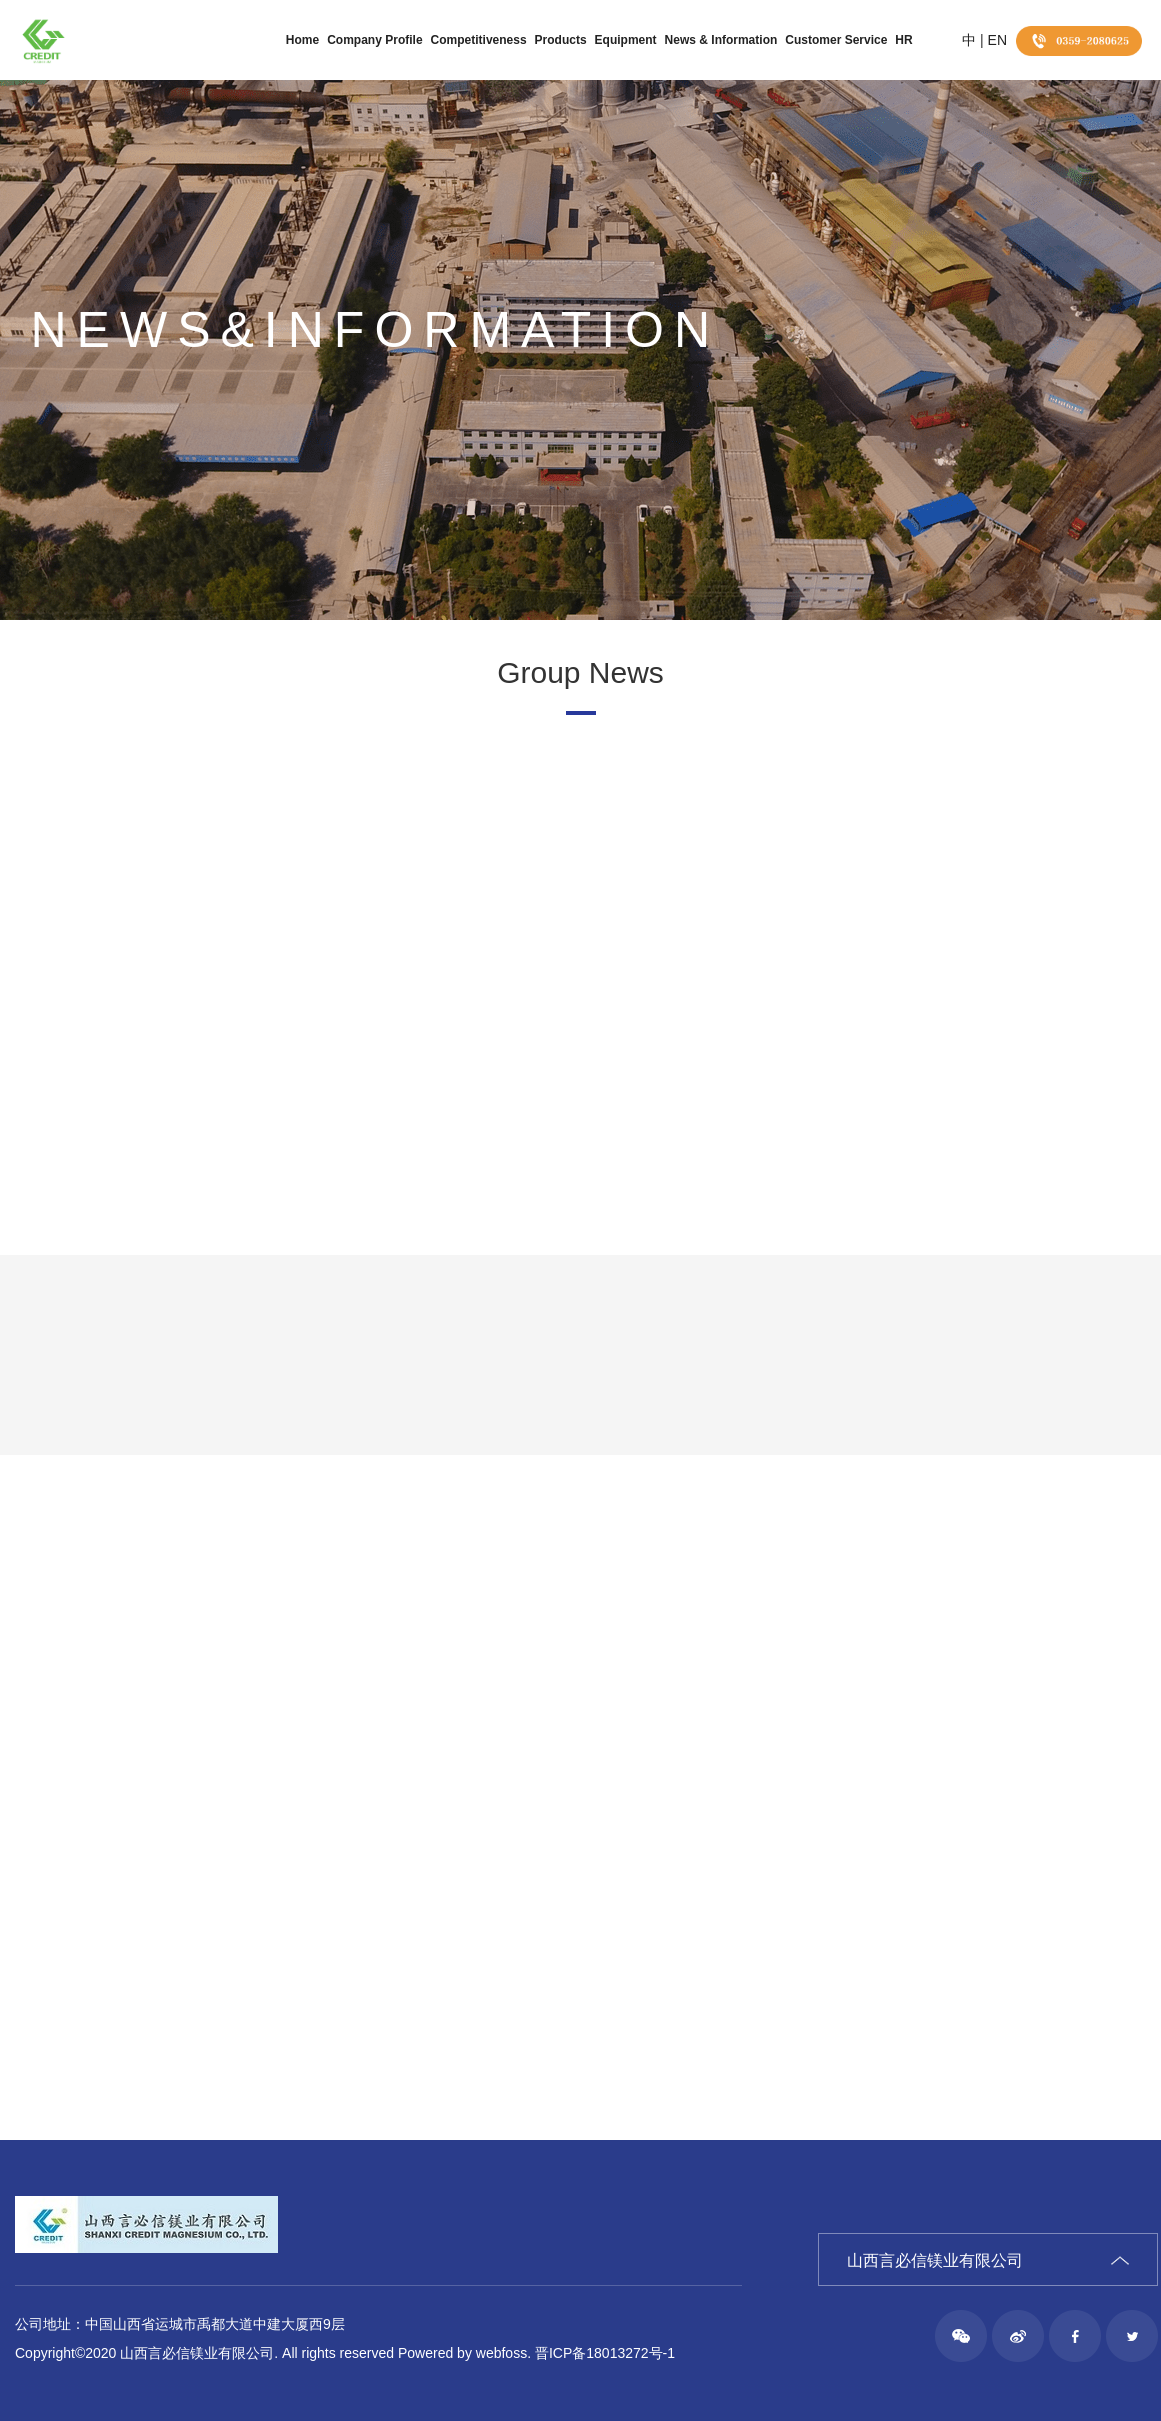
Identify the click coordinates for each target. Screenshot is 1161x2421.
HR (903, 40)
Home (302, 40)
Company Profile (374, 40)
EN (997, 40)
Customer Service (836, 40)
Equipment (626, 40)
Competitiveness (479, 40)
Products (561, 40)
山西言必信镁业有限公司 (935, 2260)
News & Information (721, 40)
